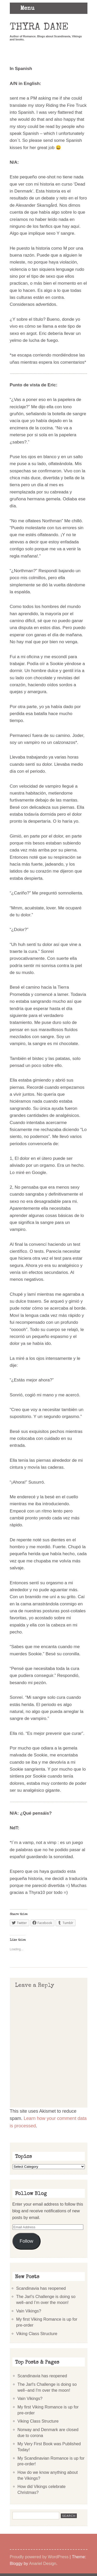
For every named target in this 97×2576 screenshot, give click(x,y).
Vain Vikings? (28, 2311)
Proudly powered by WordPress (39, 2556)
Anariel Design (42, 2563)
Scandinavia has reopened (41, 2288)
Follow (26, 2241)
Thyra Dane (39, 27)
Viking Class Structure (36, 2333)
